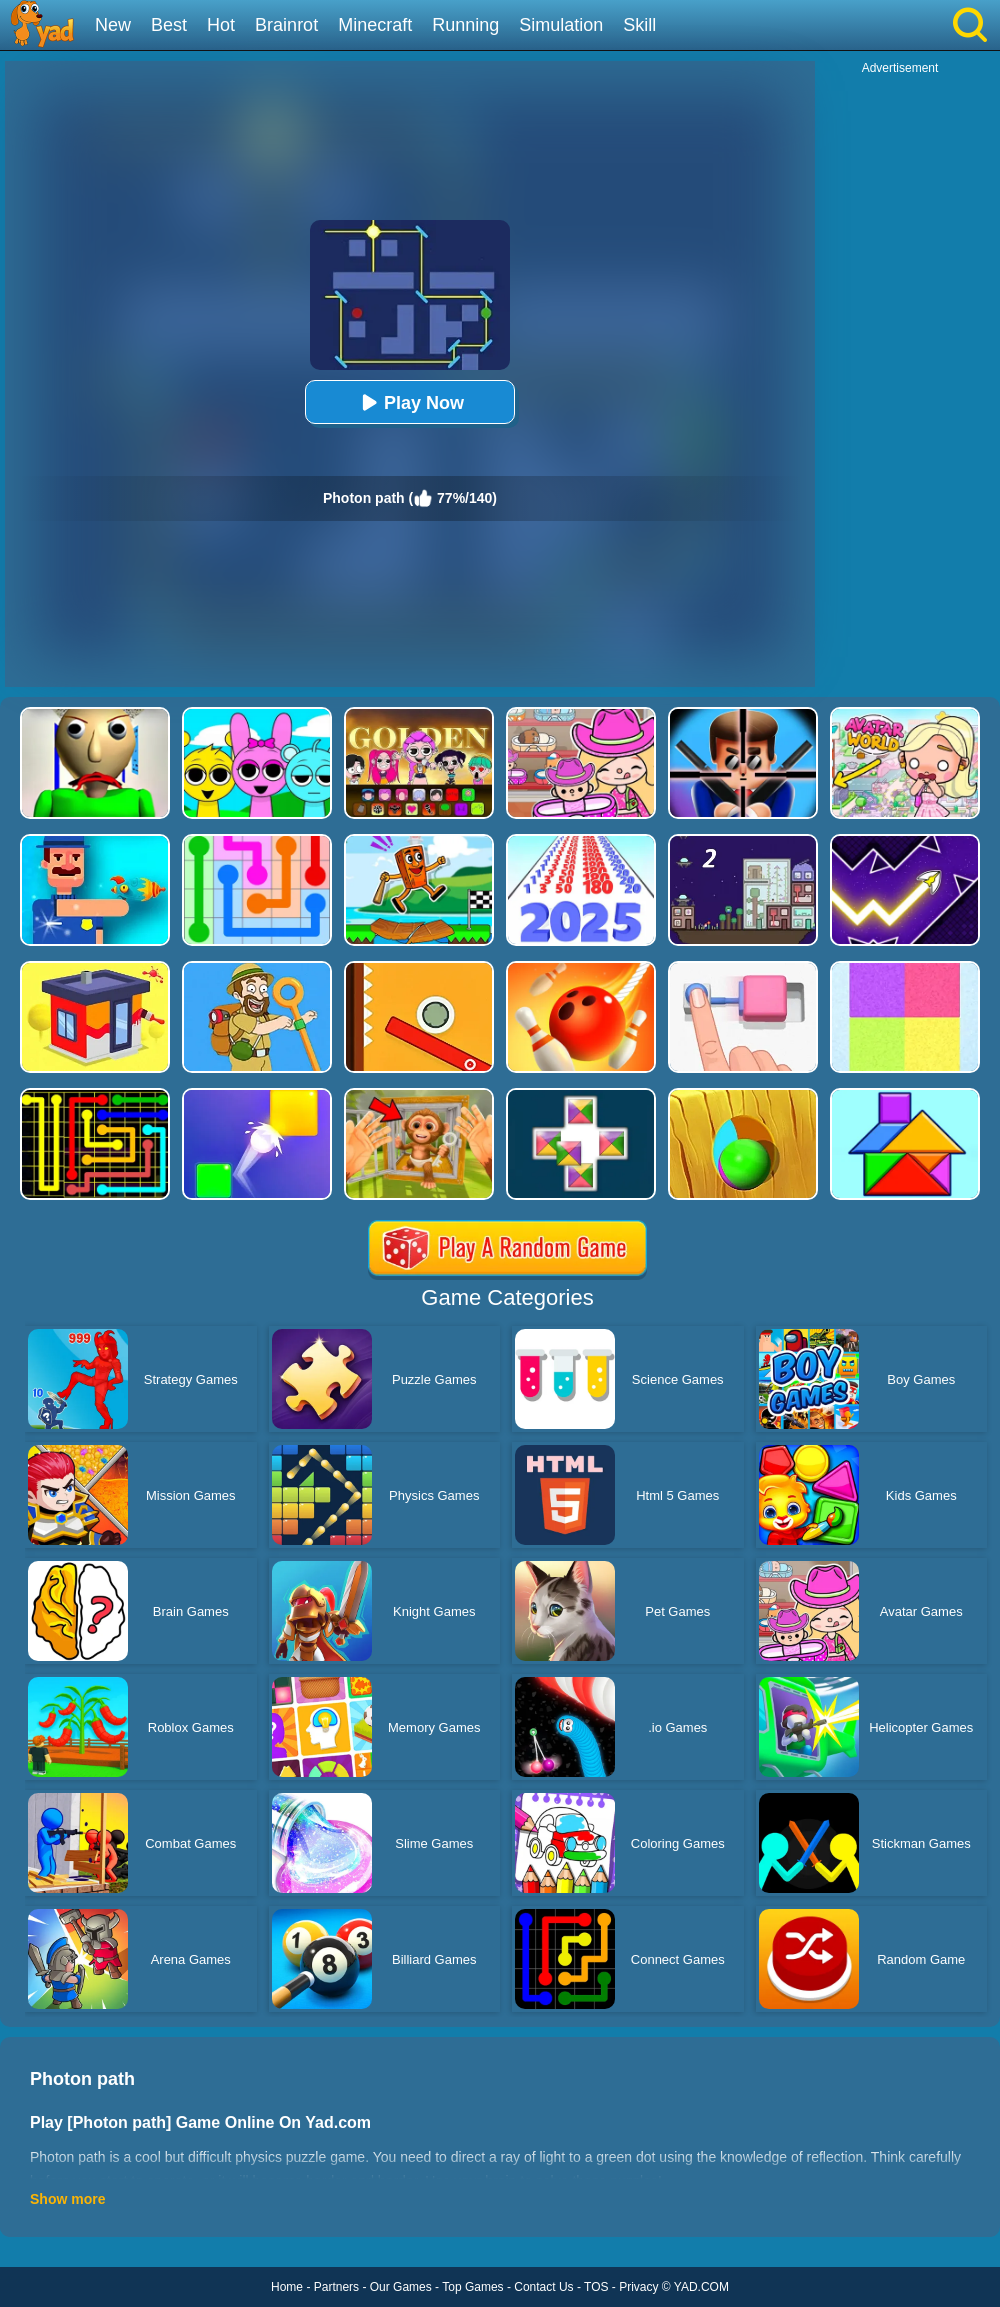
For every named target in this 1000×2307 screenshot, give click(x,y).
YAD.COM (701, 2287)
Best (169, 25)
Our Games (401, 2287)
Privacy (638, 2287)
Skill (639, 25)
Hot (221, 25)
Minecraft (375, 25)
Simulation (561, 25)
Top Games (472, 2287)
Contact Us (543, 2287)
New (113, 25)
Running (465, 25)
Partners (336, 2287)
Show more (67, 2199)
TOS (596, 2287)
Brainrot (286, 25)
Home (287, 2287)
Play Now (410, 402)
